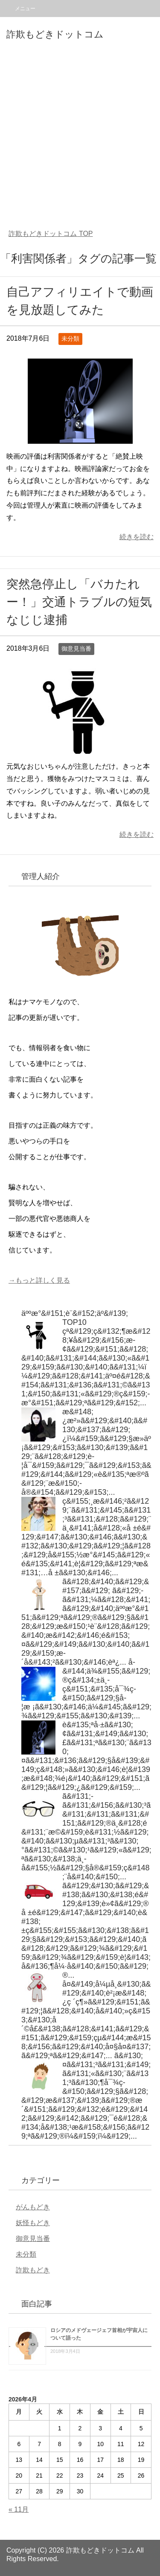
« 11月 (19, 2509)
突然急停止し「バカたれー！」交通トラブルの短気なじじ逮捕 (79, 601)
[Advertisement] (80, 136)
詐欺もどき (33, 2270)
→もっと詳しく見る (39, 1280)
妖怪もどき (33, 2222)
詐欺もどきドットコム (55, 34)
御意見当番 (76, 648)
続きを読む (136, 536)
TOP (51, 233)
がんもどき (33, 2207)
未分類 (70, 338)
